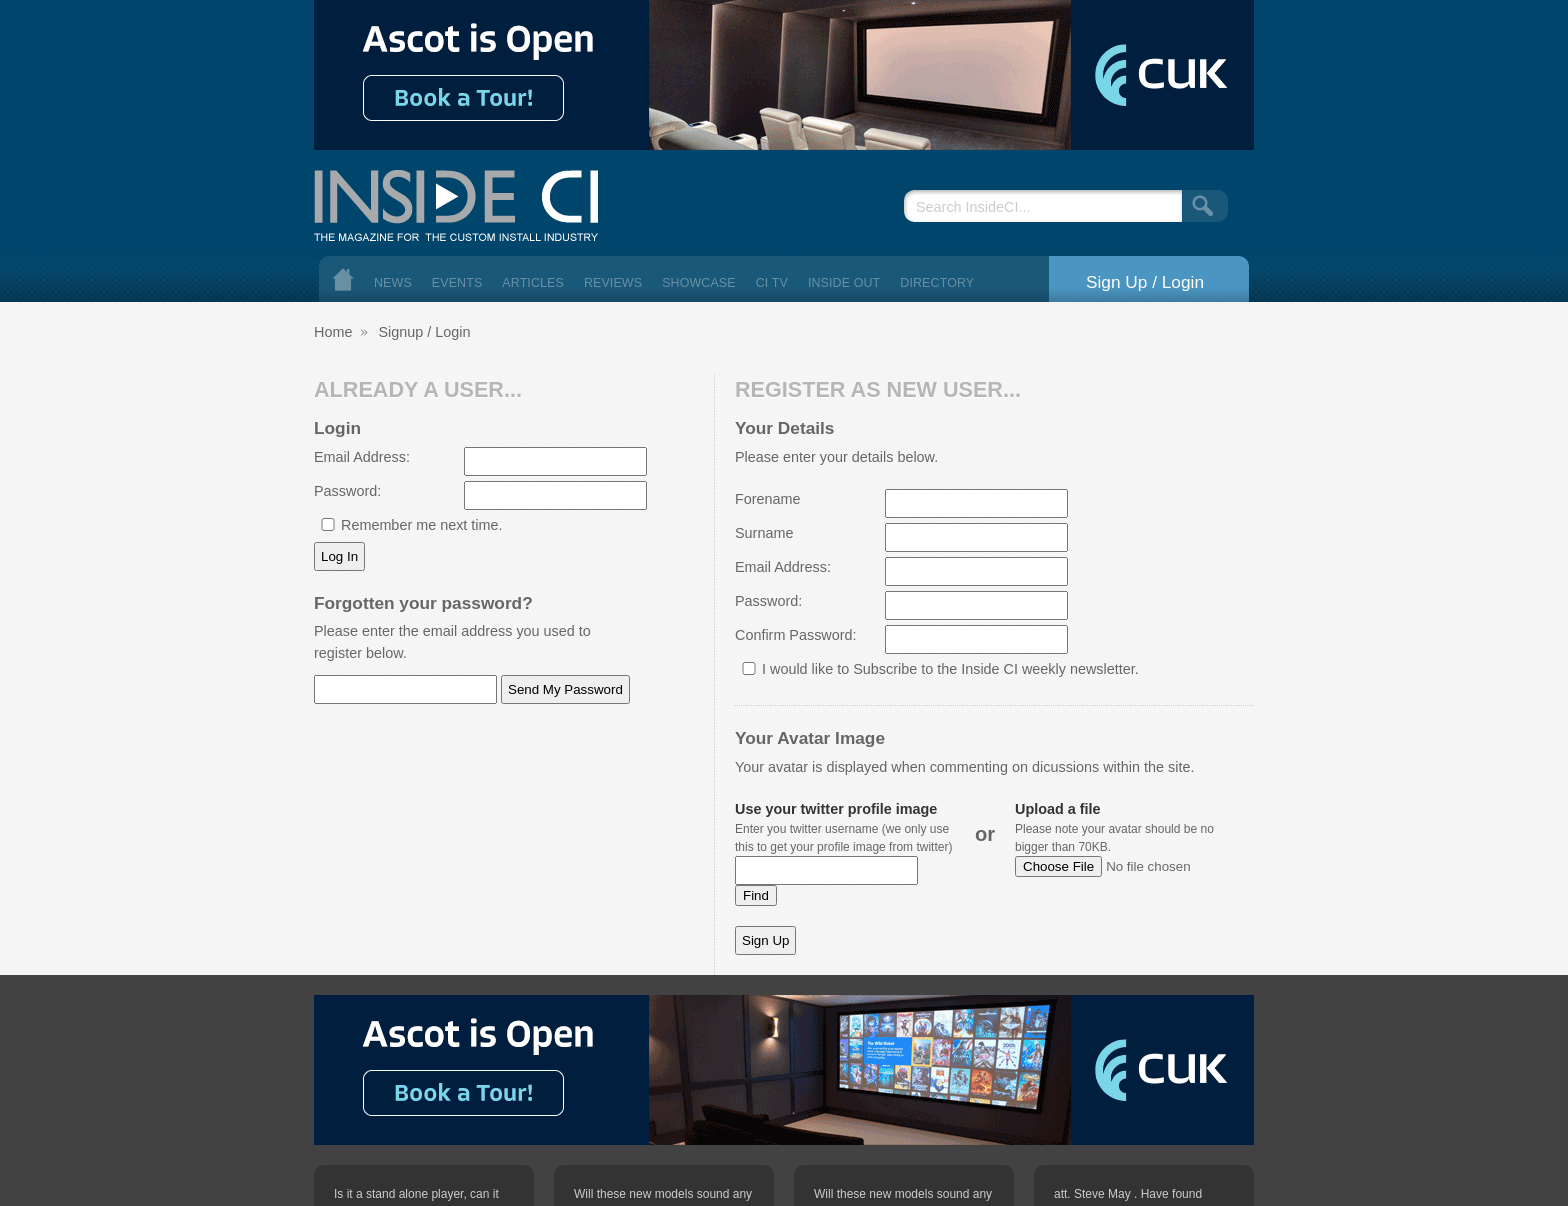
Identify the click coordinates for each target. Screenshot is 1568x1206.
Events (457, 283)
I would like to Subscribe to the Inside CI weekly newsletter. (950, 669)
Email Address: (362, 457)
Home (343, 279)
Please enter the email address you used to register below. (452, 642)
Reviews (613, 283)
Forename (768, 499)
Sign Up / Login (1145, 282)
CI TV (772, 283)
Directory (937, 283)
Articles (533, 283)
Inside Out (844, 283)
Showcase (699, 283)
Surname (764, 533)
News (393, 283)
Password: (347, 491)
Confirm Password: (796, 635)
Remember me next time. (422, 525)
